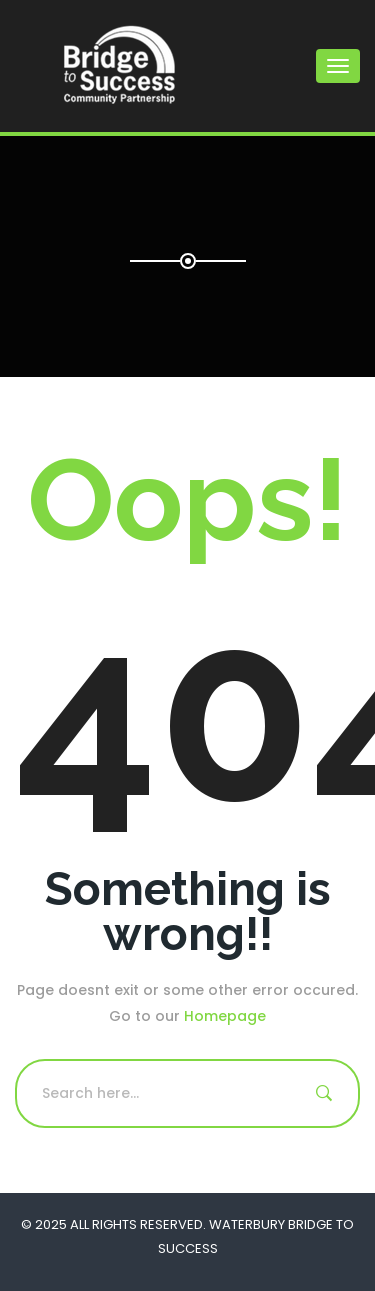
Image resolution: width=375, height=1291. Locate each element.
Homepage (225, 1016)
